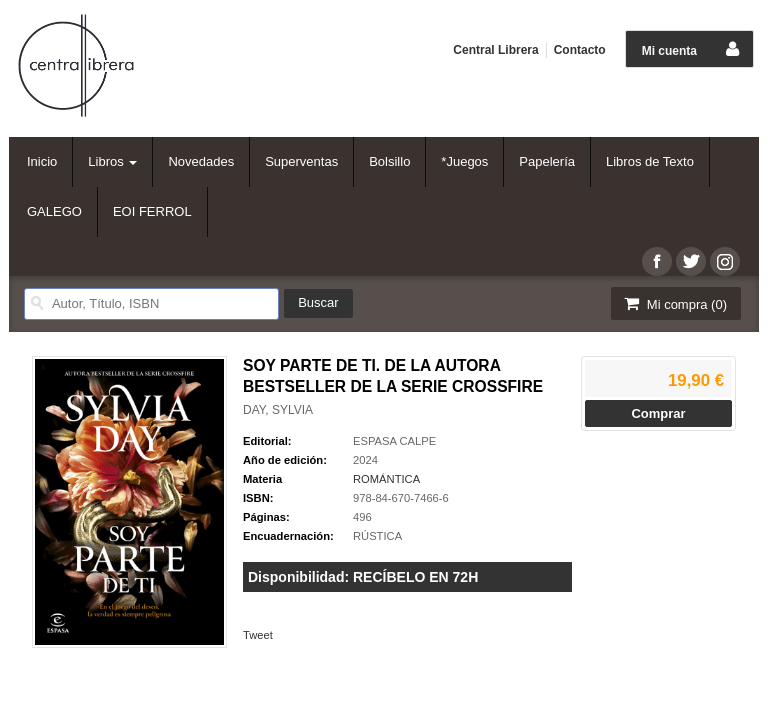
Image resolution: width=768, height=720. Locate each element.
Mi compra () (674, 303)
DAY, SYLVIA (278, 410)
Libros (112, 161)
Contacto (580, 50)
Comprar (658, 413)
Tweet (258, 635)
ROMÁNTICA (386, 479)
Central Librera (495, 50)
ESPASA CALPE (394, 441)
